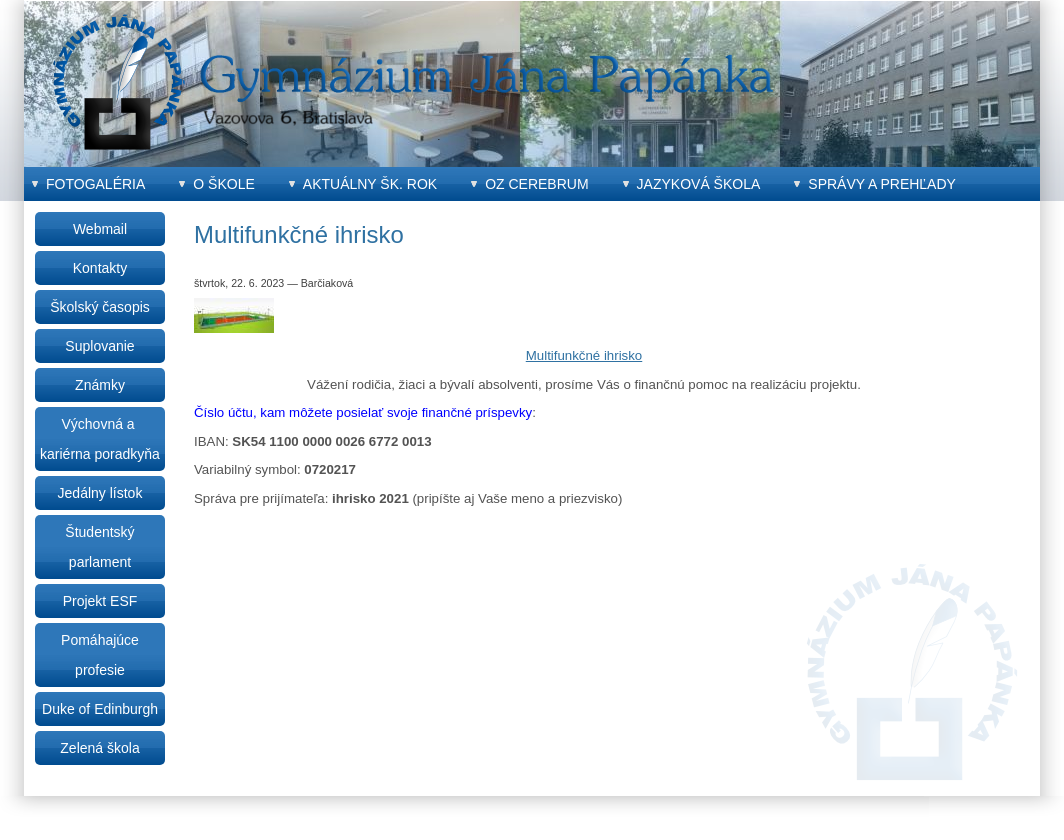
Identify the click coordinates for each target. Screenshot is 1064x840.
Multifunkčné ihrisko (584, 355)
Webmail (100, 229)
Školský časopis (100, 307)
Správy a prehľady (882, 184)
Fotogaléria (95, 184)
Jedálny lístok (100, 493)
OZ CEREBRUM (536, 184)
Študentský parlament (99, 547)
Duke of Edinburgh (100, 709)
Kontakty (100, 268)
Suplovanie (99, 346)
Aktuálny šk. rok (370, 184)
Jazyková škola (699, 184)
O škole (223, 184)
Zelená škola (99, 748)
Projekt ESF (100, 601)
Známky (100, 385)
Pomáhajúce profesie (100, 655)
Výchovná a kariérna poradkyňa (100, 439)
